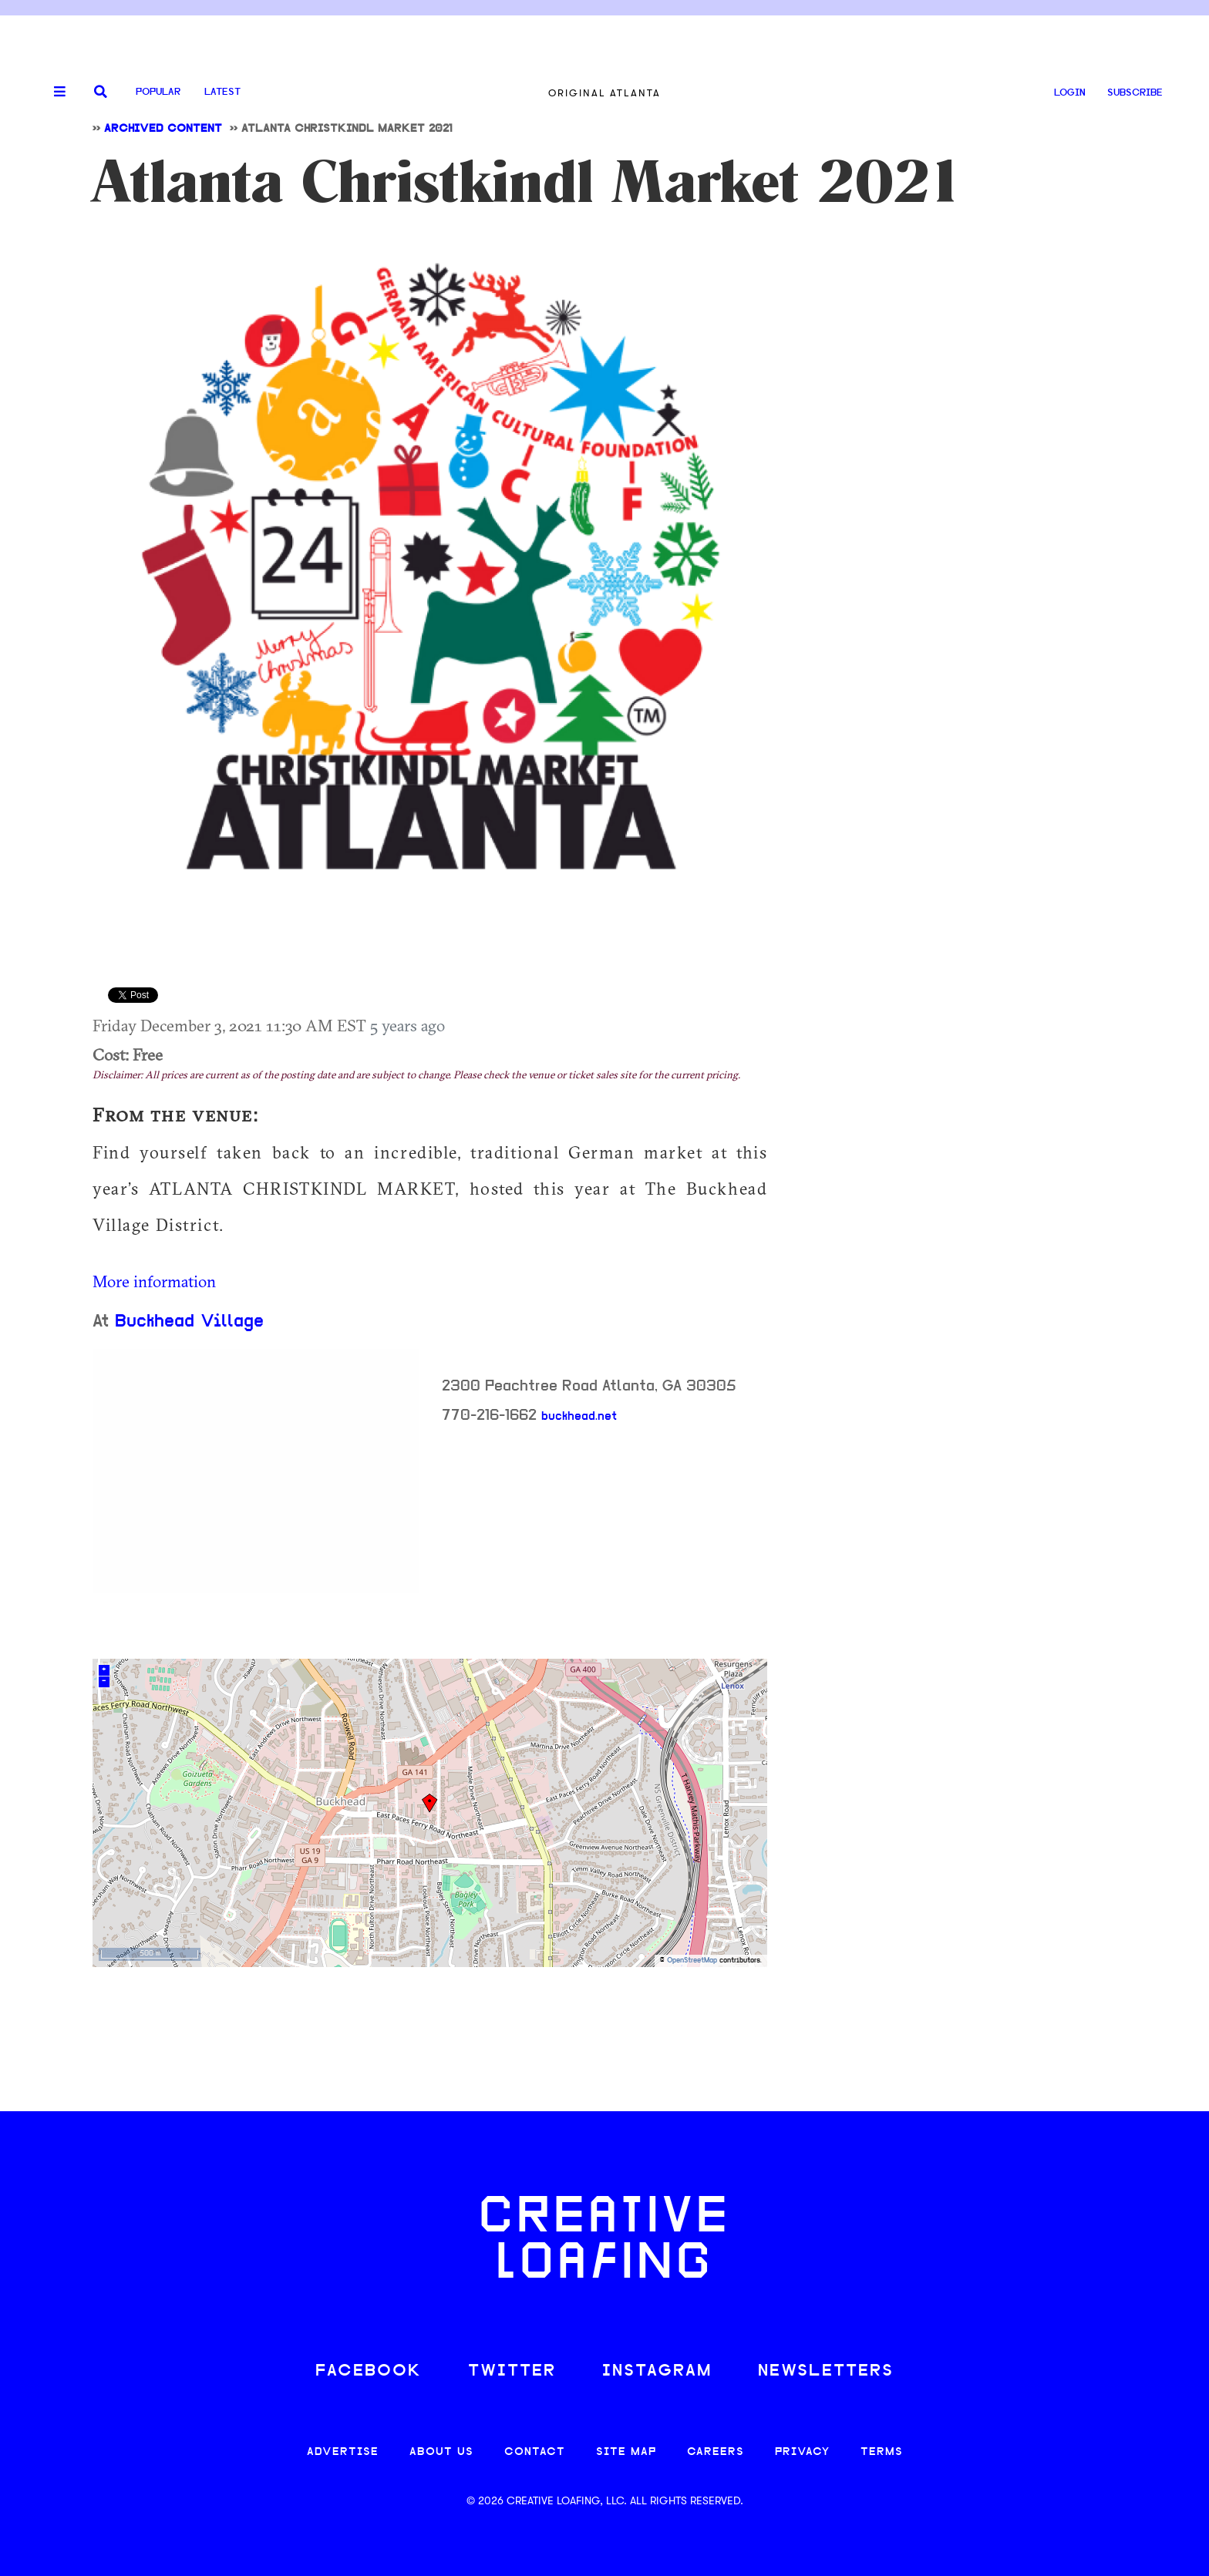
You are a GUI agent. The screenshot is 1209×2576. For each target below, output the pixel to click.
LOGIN (1070, 93)
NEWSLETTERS (826, 2371)
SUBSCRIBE (1135, 93)
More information (154, 1281)
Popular (158, 92)
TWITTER (512, 2371)
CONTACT (534, 2452)
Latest (222, 92)
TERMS (881, 2452)
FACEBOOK (368, 2371)
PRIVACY (802, 2452)
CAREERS (715, 2452)
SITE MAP (626, 2452)
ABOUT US (441, 2452)
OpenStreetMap (692, 1960)
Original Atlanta (604, 93)
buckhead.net (579, 1417)
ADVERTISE (343, 2452)
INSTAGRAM (657, 2371)
